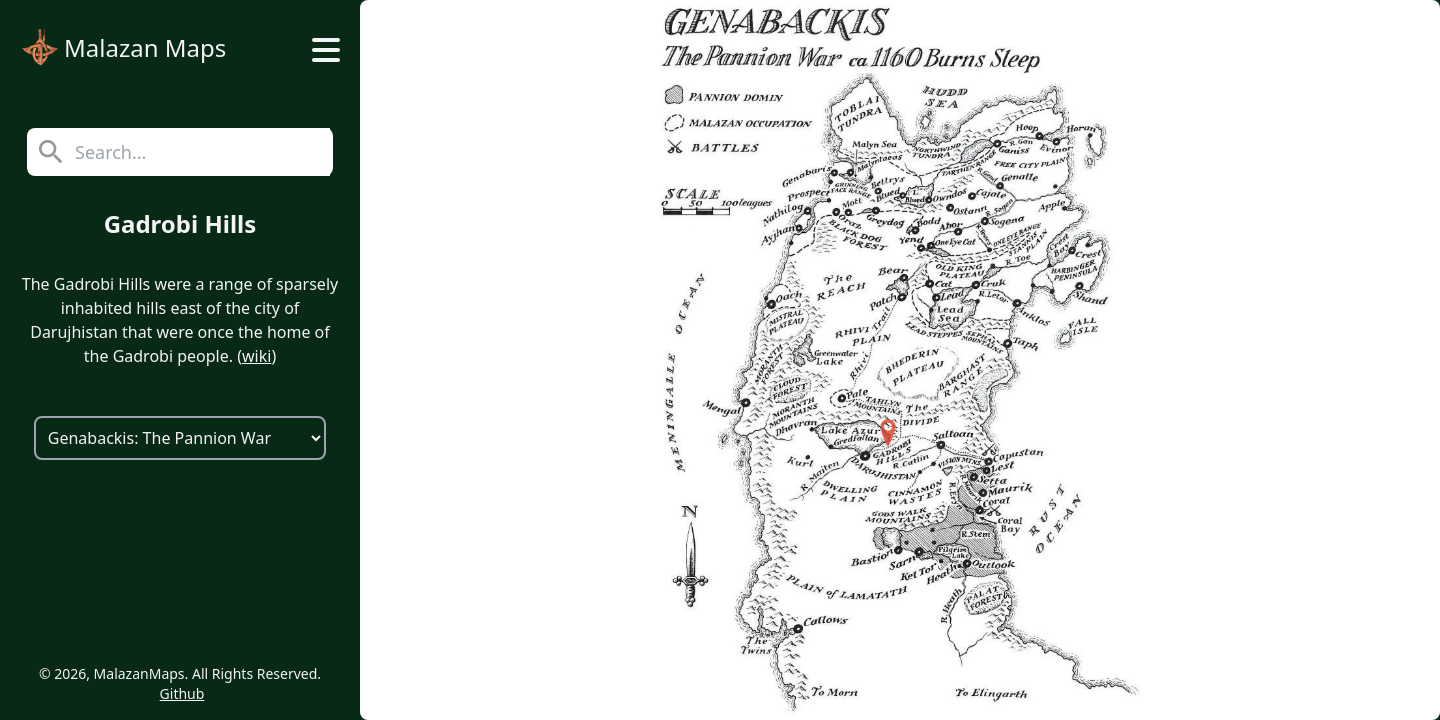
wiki (256, 356)
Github (182, 693)
